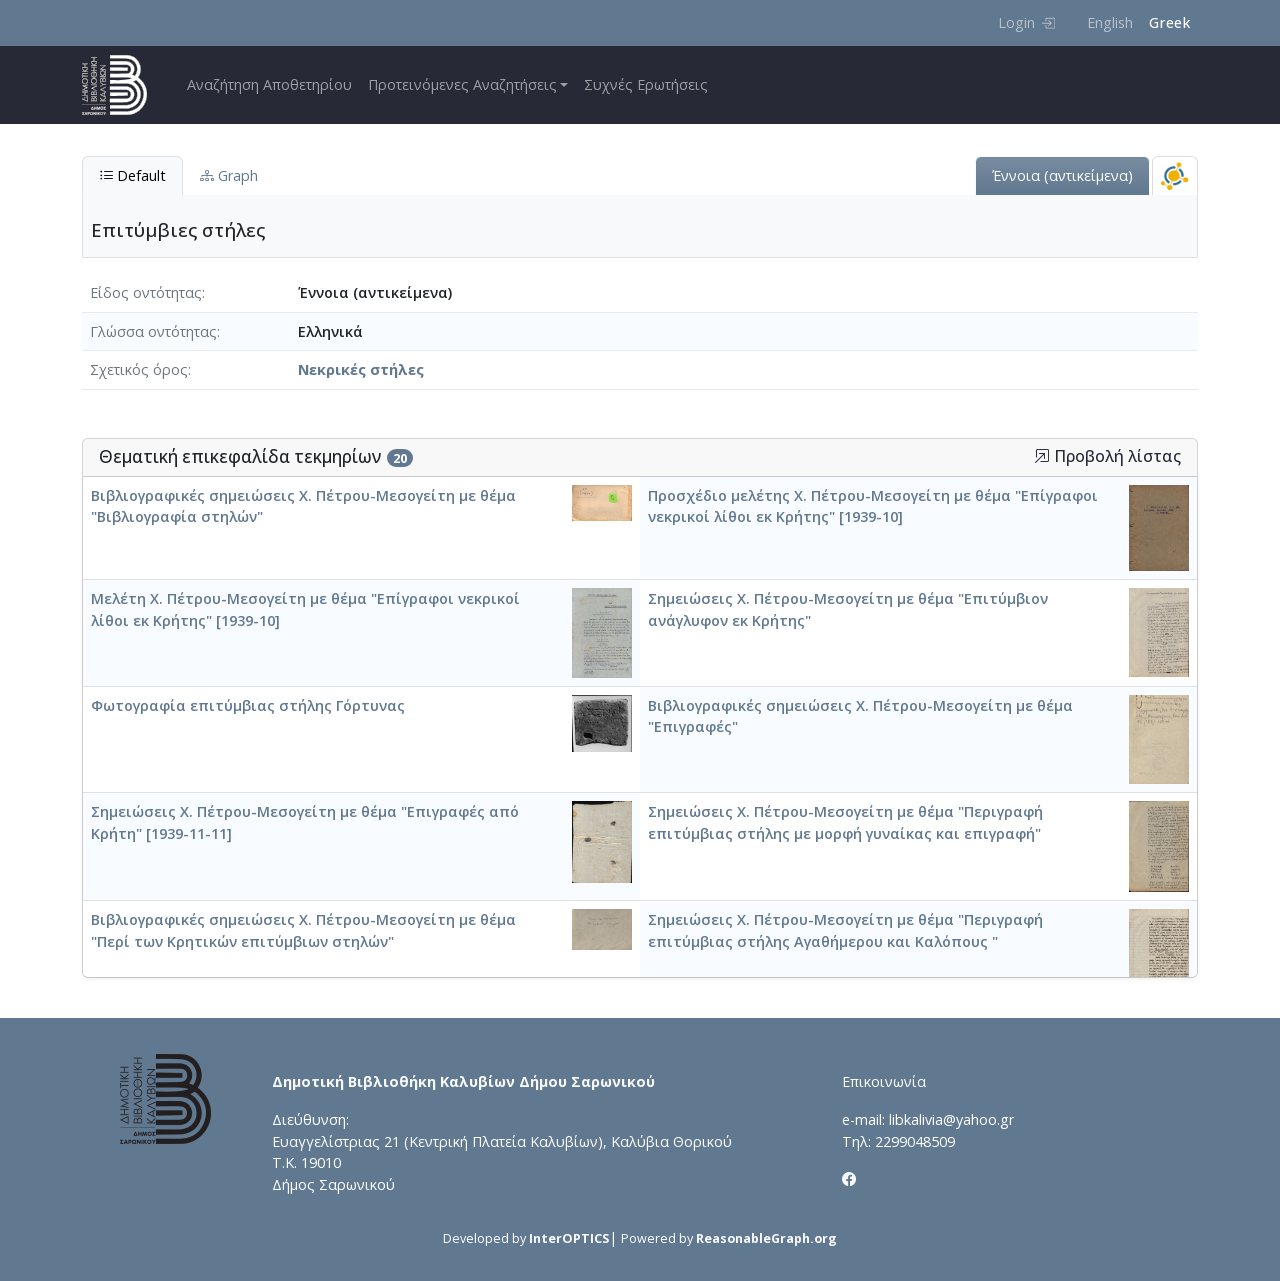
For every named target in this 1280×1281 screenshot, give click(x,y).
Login (1026, 22)
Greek (1169, 22)
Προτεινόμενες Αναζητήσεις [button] (462, 84)
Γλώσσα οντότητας (153, 331)
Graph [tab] (229, 175)
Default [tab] (132, 175)
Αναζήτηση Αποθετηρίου (269, 84)
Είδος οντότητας (146, 292)
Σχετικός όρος (139, 369)
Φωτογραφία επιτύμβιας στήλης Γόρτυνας (248, 705)
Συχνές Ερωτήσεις (646, 84)
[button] (1042, 456)
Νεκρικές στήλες (361, 369)
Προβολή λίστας (1107, 456)
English (1110, 22)
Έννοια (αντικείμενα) (1062, 175)
